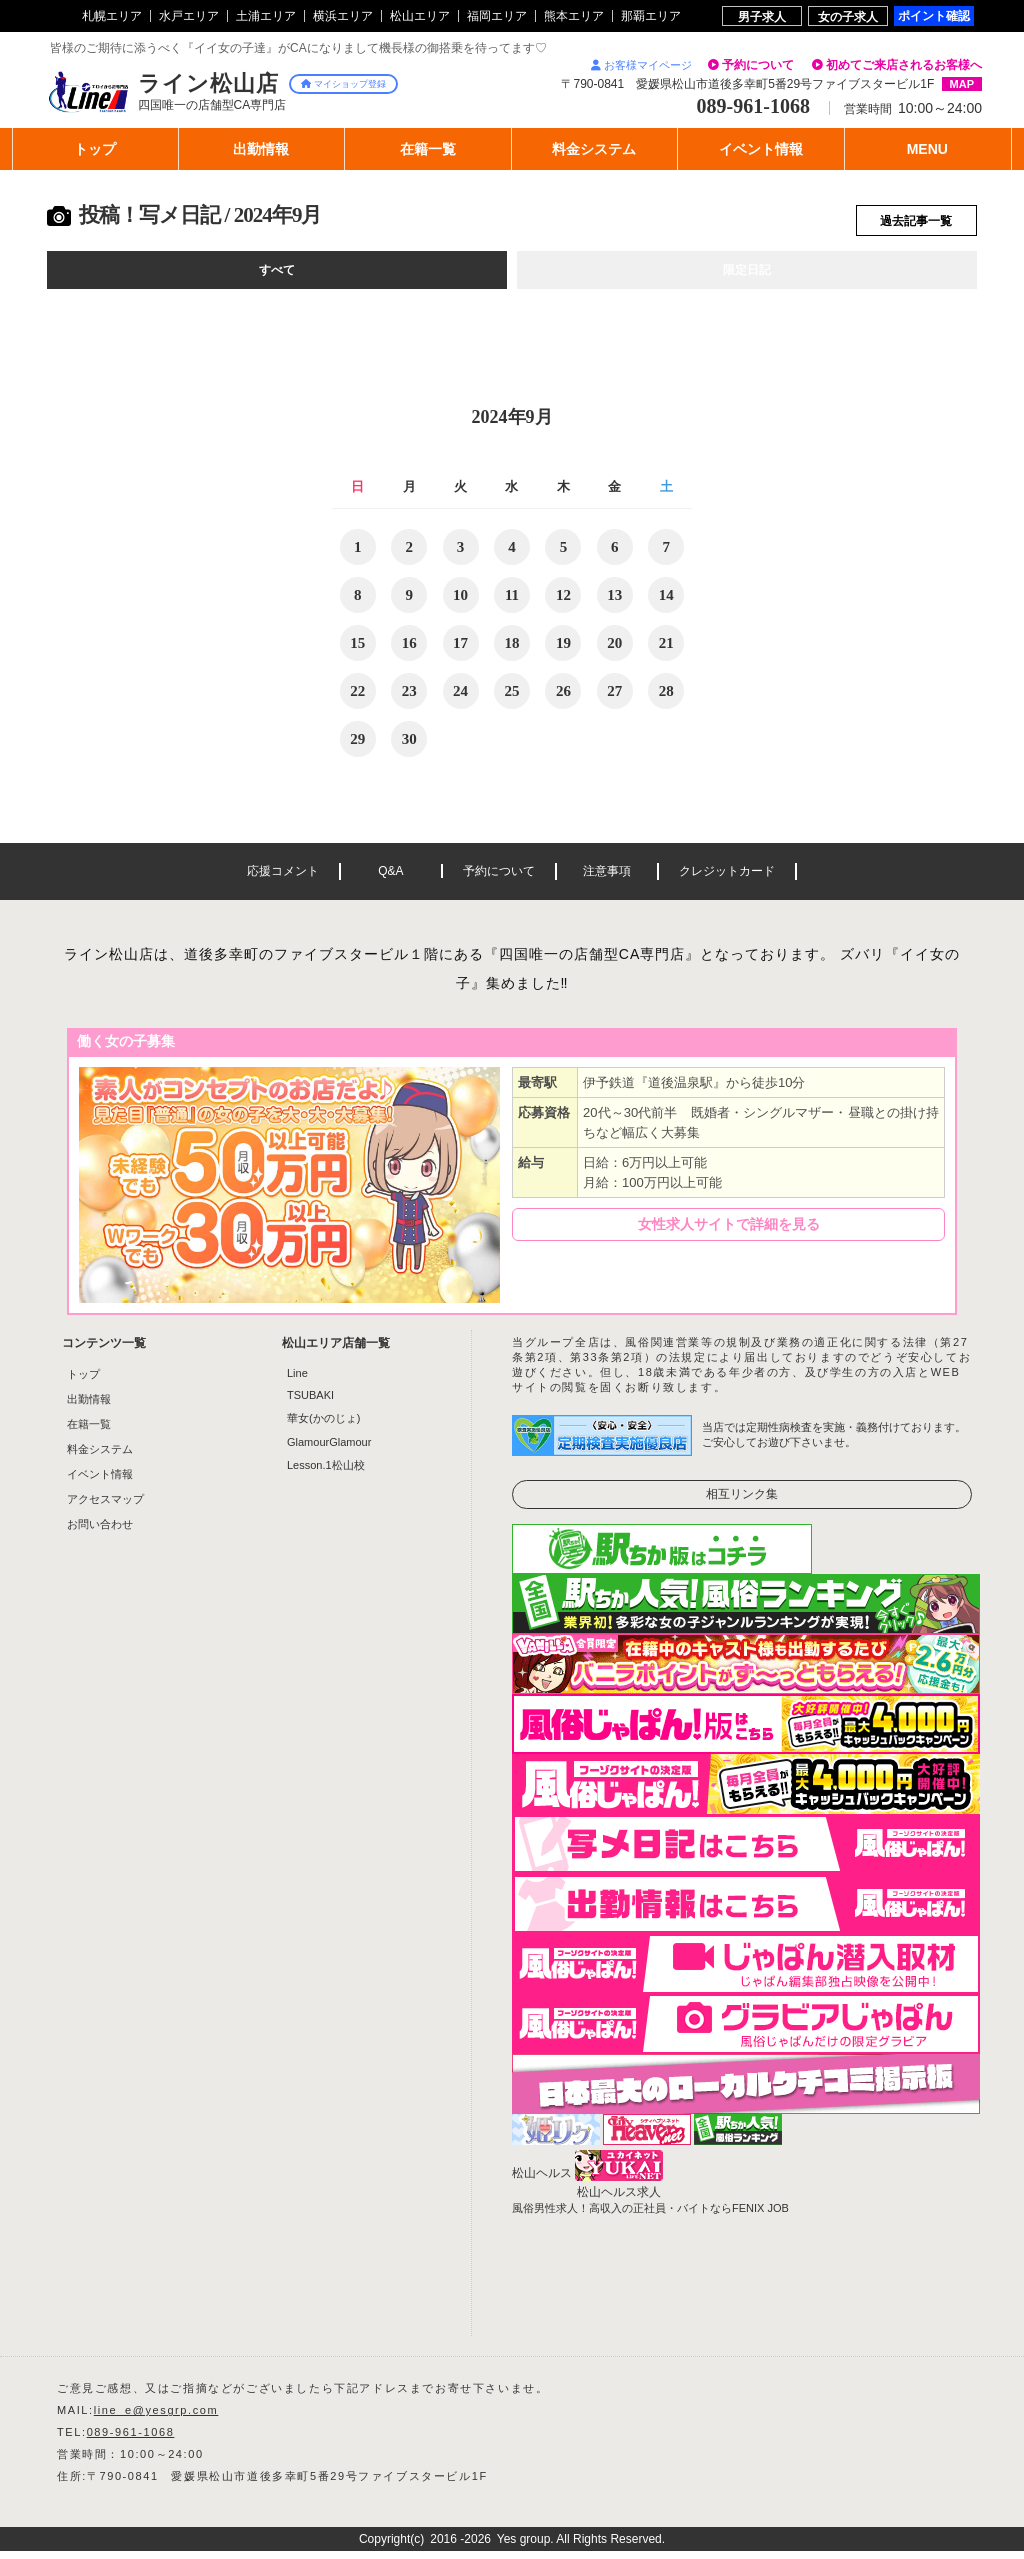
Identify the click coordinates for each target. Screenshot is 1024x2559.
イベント (761, 149)
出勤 (261, 149)
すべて (277, 277)
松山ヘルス (542, 2181)
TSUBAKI (310, 1403)
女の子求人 (848, 16)
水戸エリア (189, 16)
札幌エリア (112, 16)
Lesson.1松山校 (326, 1473)
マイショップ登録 (343, 84)
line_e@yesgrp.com (156, 2418)
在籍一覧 (89, 1432)
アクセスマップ (105, 1507)
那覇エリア (651, 16)
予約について (758, 65)
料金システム (100, 1457)
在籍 (428, 149)
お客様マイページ (641, 65)
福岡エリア (497, 16)
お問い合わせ (100, 1532)
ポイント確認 (934, 15)
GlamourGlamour (329, 1450)
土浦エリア (266, 16)
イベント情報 (100, 1482)
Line (297, 1381)
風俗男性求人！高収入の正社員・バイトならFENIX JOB (650, 2216)
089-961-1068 (131, 2440)
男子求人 (762, 16)
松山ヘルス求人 (619, 2200)
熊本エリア (574, 16)
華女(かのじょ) (323, 1426)
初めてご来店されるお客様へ (904, 65)
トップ (95, 149)
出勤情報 (89, 1407)
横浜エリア (343, 16)
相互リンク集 (742, 1502)
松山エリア (420, 16)
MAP (962, 84)
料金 (594, 149)
